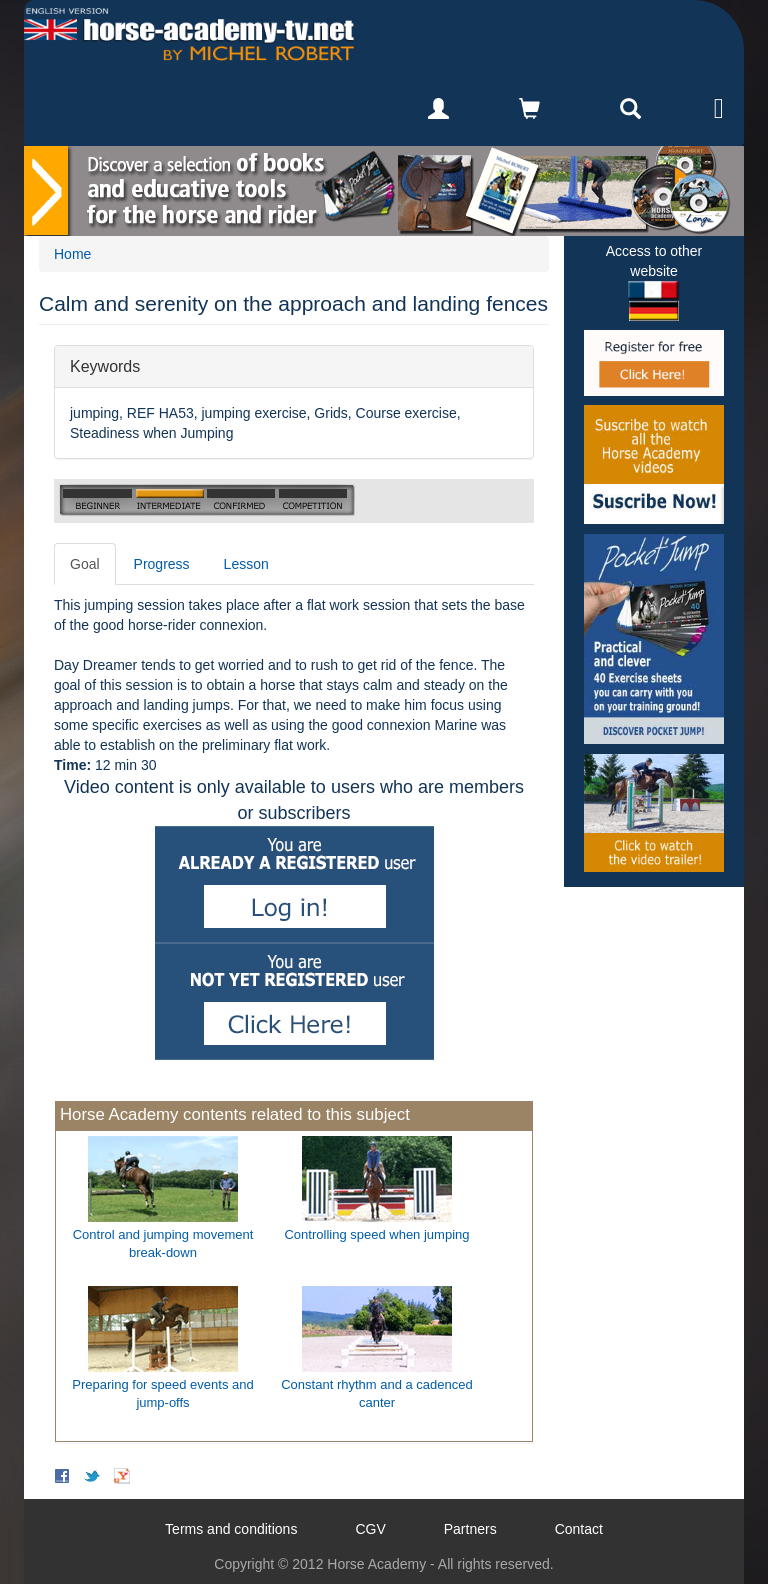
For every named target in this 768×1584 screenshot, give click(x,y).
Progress (162, 564)
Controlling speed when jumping (376, 1234)
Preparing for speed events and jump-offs (162, 1394)
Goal (85, 564)
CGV (370, 1529)
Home (72, 254)
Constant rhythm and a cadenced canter (377, 1394)
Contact (579, 1529)
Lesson (246, 564)
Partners (470, 1529)
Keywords (105, 365)
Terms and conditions (231, 1529)
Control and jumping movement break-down (163, 1244)
